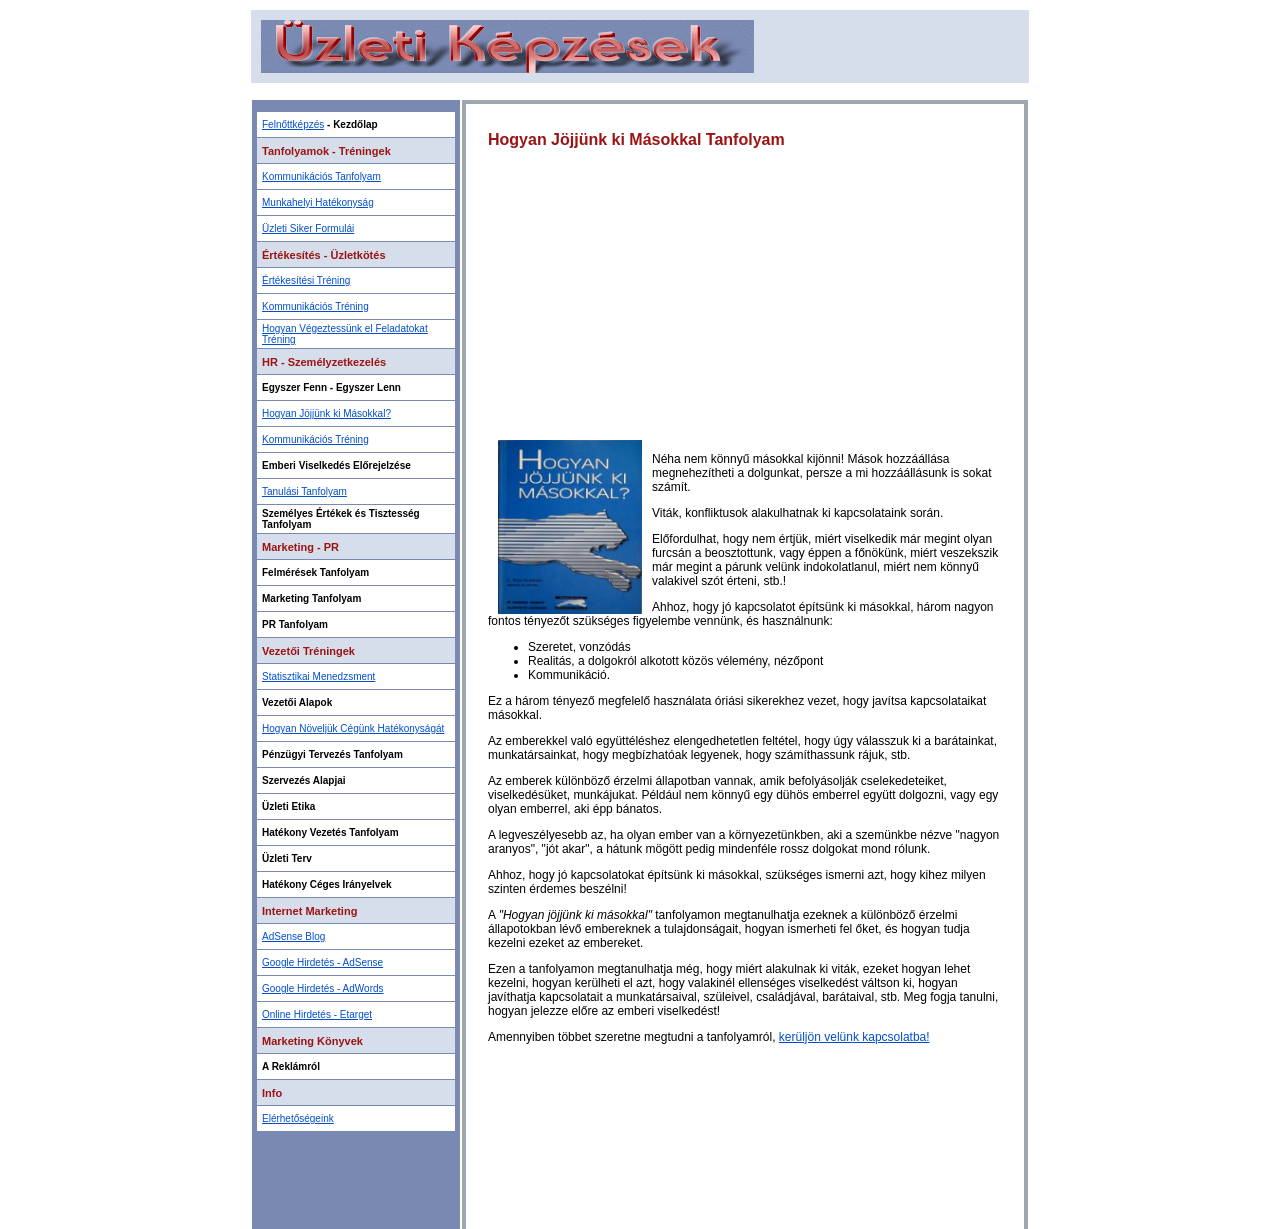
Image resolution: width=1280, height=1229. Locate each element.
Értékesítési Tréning (306, 280)
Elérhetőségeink (298, 1118)
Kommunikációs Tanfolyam (321, 176)
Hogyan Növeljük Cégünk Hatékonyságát (353, 728)
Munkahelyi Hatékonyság (318, 202)
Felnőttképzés (293, 124)
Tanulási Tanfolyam (304, 491)
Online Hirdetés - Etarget (317, 1014)
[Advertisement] (640, 90)
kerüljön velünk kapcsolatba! (854, 1037)
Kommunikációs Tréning (315, 306)
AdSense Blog (293, 936)
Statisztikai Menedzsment (318, 676)
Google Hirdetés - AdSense (322, 962)
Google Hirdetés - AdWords (323, 988)
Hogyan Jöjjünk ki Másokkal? (326, 413)
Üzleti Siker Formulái (308, 228)
